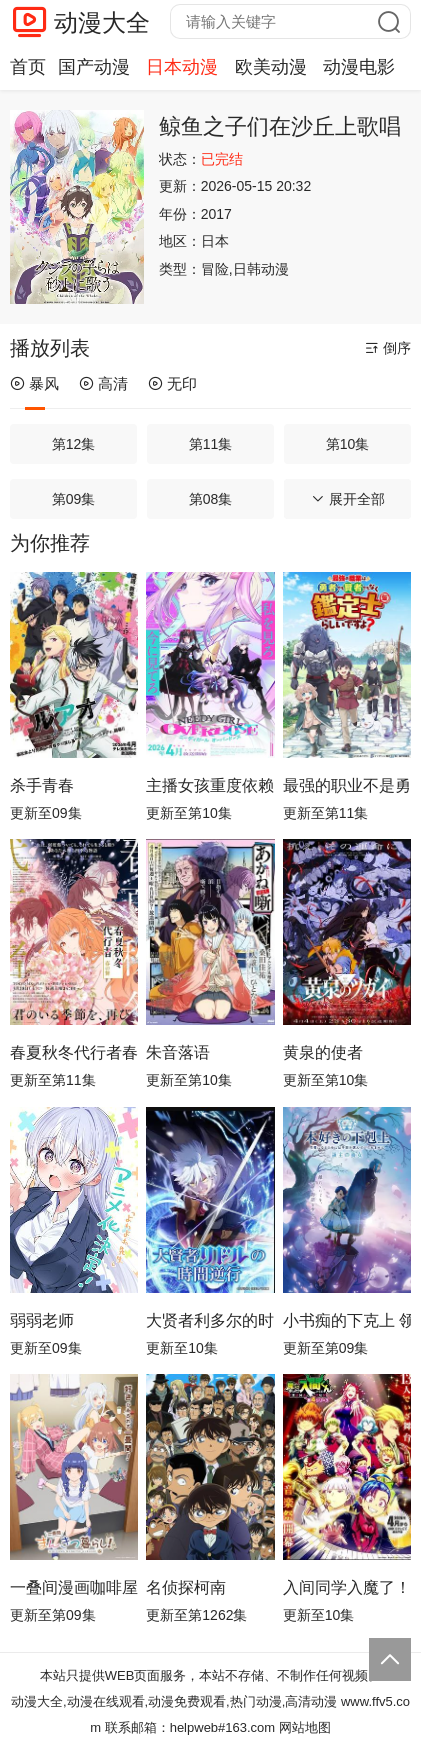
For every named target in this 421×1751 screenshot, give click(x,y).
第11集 (211, 444)
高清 (103, 383)
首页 (28, 67)
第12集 (74, 444)
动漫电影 (359, 67)
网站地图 (305, 1727)
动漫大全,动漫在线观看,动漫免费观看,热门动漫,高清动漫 (174, 1701)
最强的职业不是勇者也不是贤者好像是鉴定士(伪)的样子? (347, 785)
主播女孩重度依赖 (210, 785)
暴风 (34, 383)
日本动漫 (182, 67)
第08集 (211, 499)
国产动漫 (94, 67)
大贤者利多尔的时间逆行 (210, 1320)
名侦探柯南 (186, 1587)
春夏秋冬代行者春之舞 (74, 1052)
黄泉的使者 (323, 1052)
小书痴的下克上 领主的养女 (347, 1320)
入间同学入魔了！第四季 (347, 1587)
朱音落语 (178, 1052)
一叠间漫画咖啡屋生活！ (74, 1587)
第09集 (74, 499)
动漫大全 (102, 22)
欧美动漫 (271, 67)
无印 (172, 383)
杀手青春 (42, 785)
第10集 (348, 444)
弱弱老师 (42, 1320)
